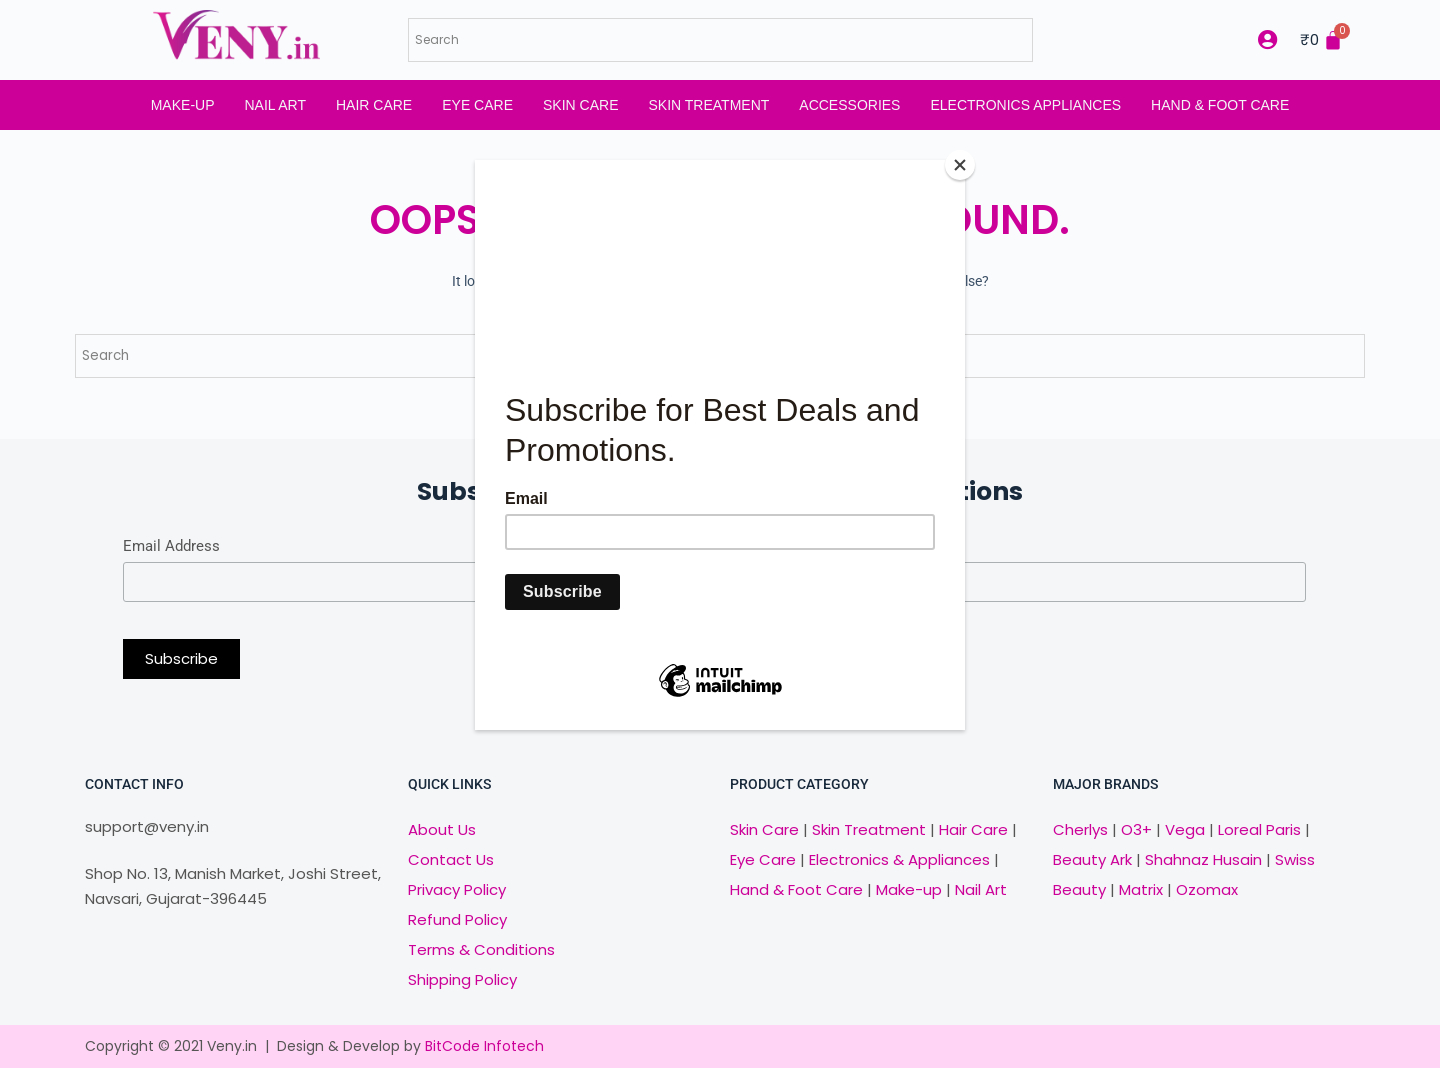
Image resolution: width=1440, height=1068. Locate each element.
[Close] (960, 165)
